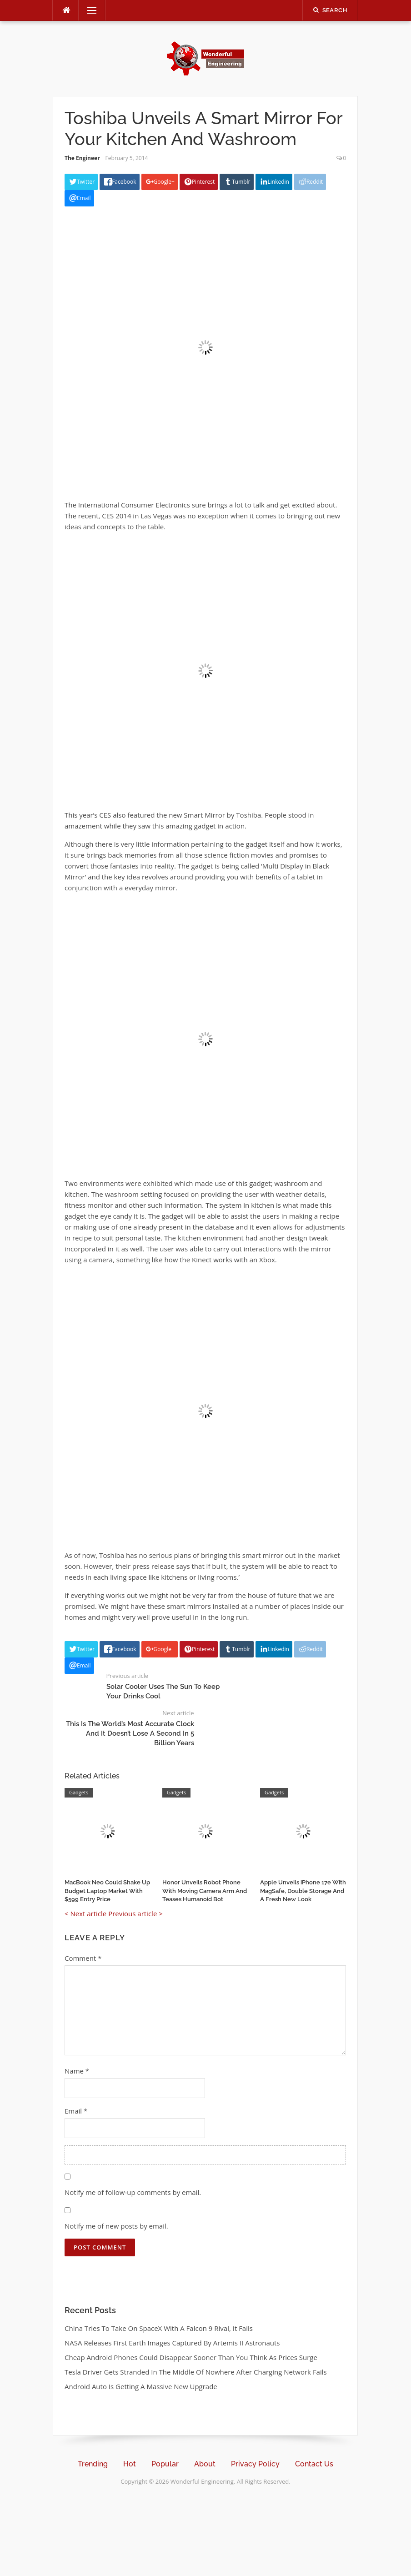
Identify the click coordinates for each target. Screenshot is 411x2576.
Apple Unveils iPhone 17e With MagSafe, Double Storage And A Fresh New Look (303, 1890)
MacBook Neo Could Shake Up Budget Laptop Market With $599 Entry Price (107, 1890)
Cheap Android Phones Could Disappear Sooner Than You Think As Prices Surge (191, 2357)
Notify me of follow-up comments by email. (133, 2192)
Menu (88, 10)
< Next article (85, 1913)
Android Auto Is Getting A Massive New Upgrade (141, 2386)
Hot (129, 2464)
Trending (93, 2464)
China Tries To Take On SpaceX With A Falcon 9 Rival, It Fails (159, 2328)
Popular (165, 2464)
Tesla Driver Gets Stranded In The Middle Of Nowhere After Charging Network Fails (196, 2371)
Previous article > (135, 1913)
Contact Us (314, 2464)
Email (76, 2110)
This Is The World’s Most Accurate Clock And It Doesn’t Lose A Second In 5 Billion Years (130, 1733)
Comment (83, 1958)
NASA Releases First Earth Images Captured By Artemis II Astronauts (172, 2342)
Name (77, 2070)
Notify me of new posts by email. (116, 2225)
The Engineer (82, 158)
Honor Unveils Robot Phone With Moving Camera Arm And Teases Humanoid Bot (204, 1890)
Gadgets (78, 1792)
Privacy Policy (255, 2464)
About (205, 2464)
